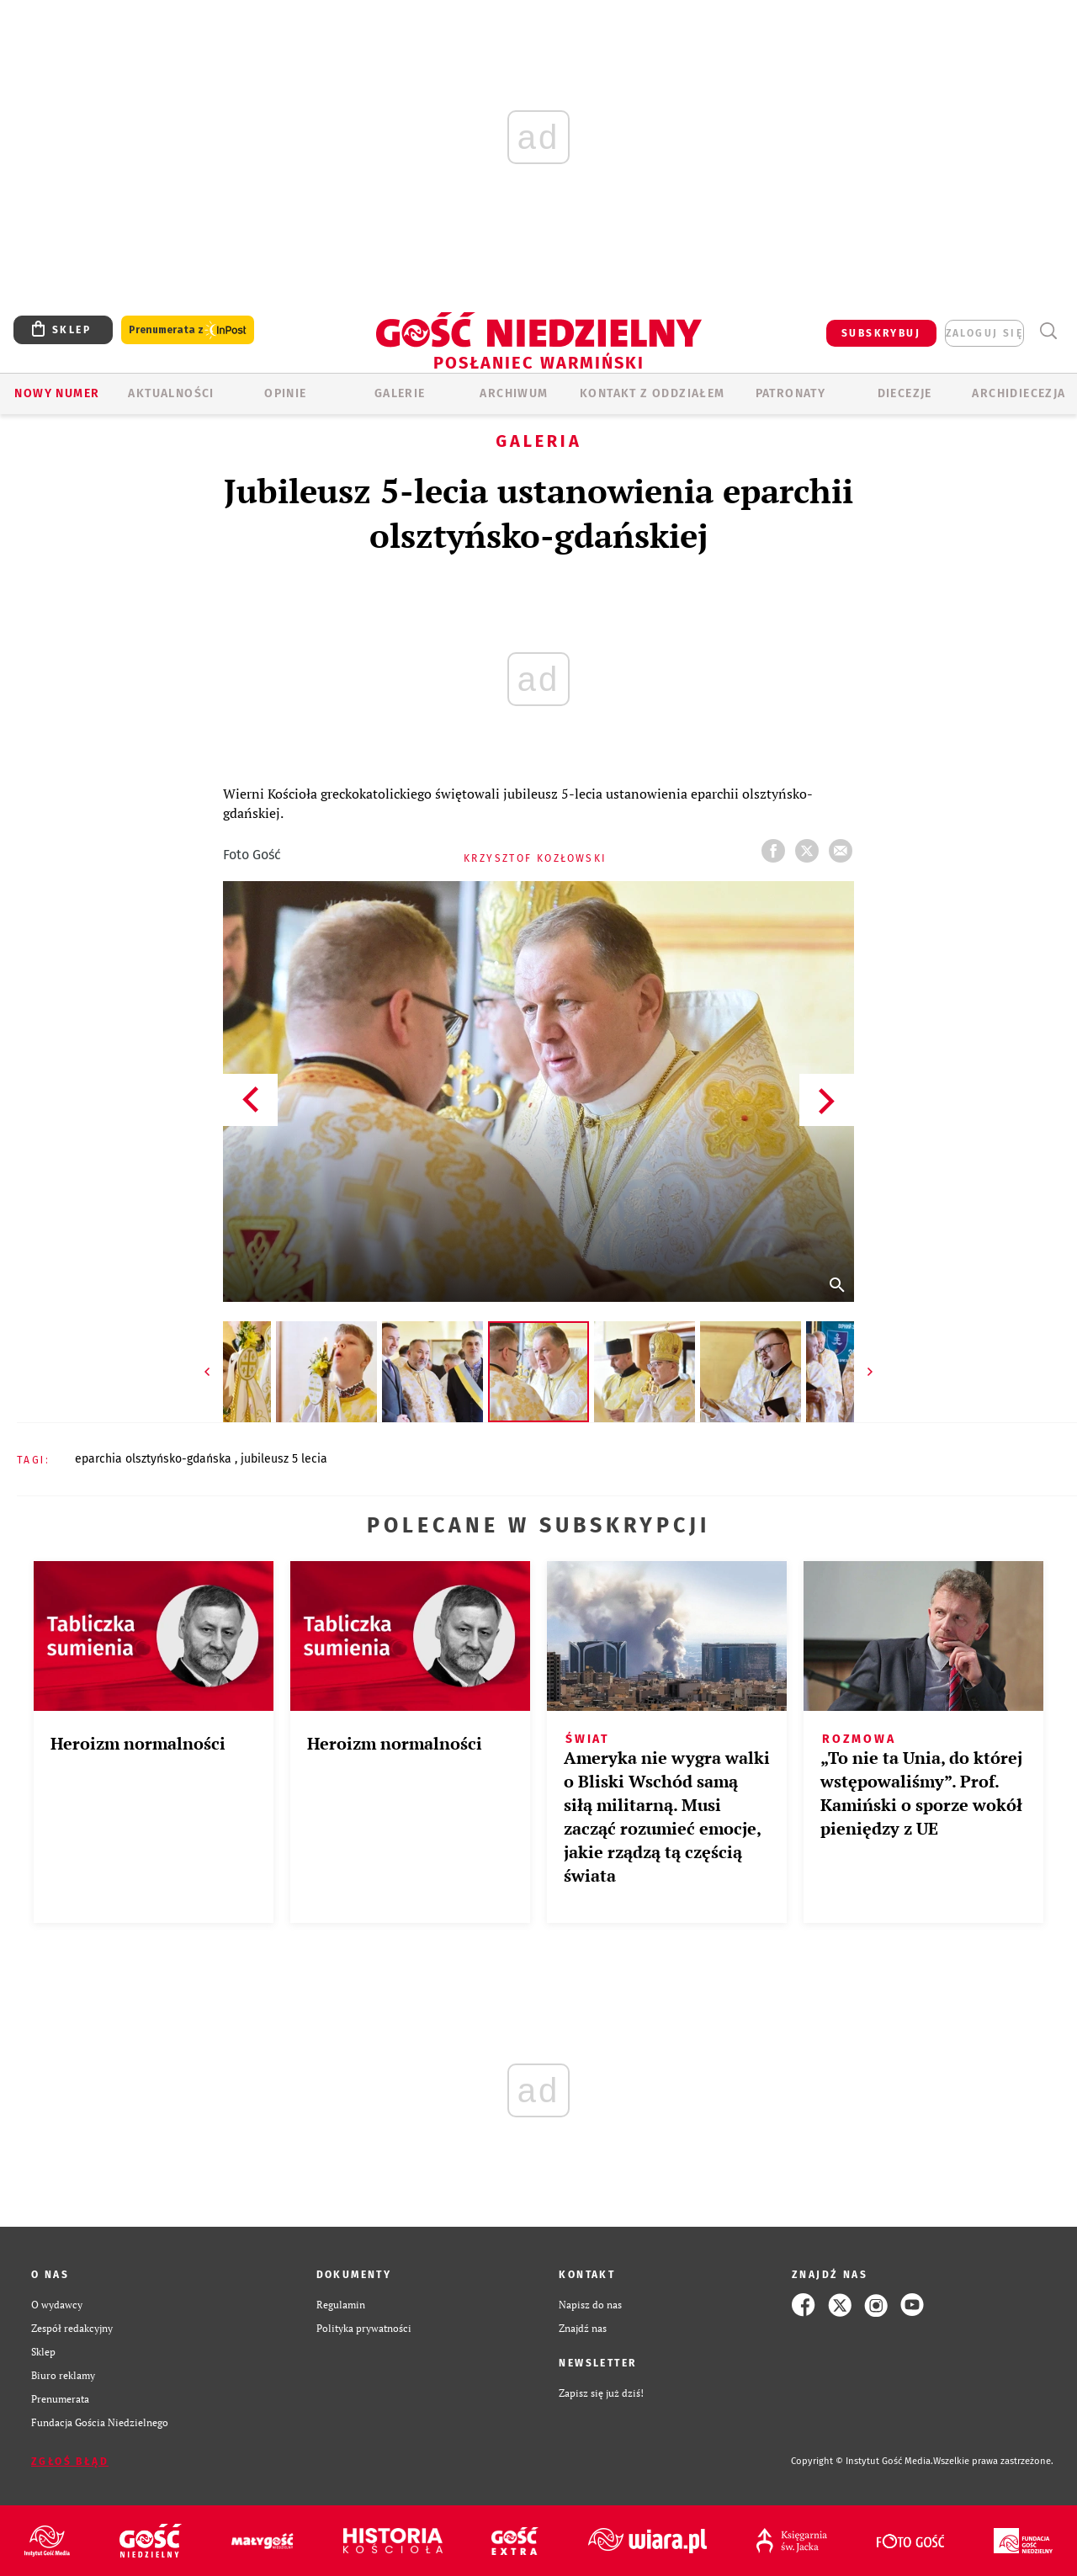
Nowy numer (56, 393)
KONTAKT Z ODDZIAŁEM (652, 393)
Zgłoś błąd (70, 2461)
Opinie (285, 393)
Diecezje (905, 393)
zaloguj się (984, 333)
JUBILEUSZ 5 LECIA (284, 1459)
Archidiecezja (1018, 393)
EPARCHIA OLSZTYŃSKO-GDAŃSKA (155, 1459)
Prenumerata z (188, 330)
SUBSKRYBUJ (880, 333)
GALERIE (400, 393)
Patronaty (791, 393)
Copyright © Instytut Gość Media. (862, 2461)
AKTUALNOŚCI (171, 393)
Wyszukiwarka (1048, 331)
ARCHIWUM (514, 393)
